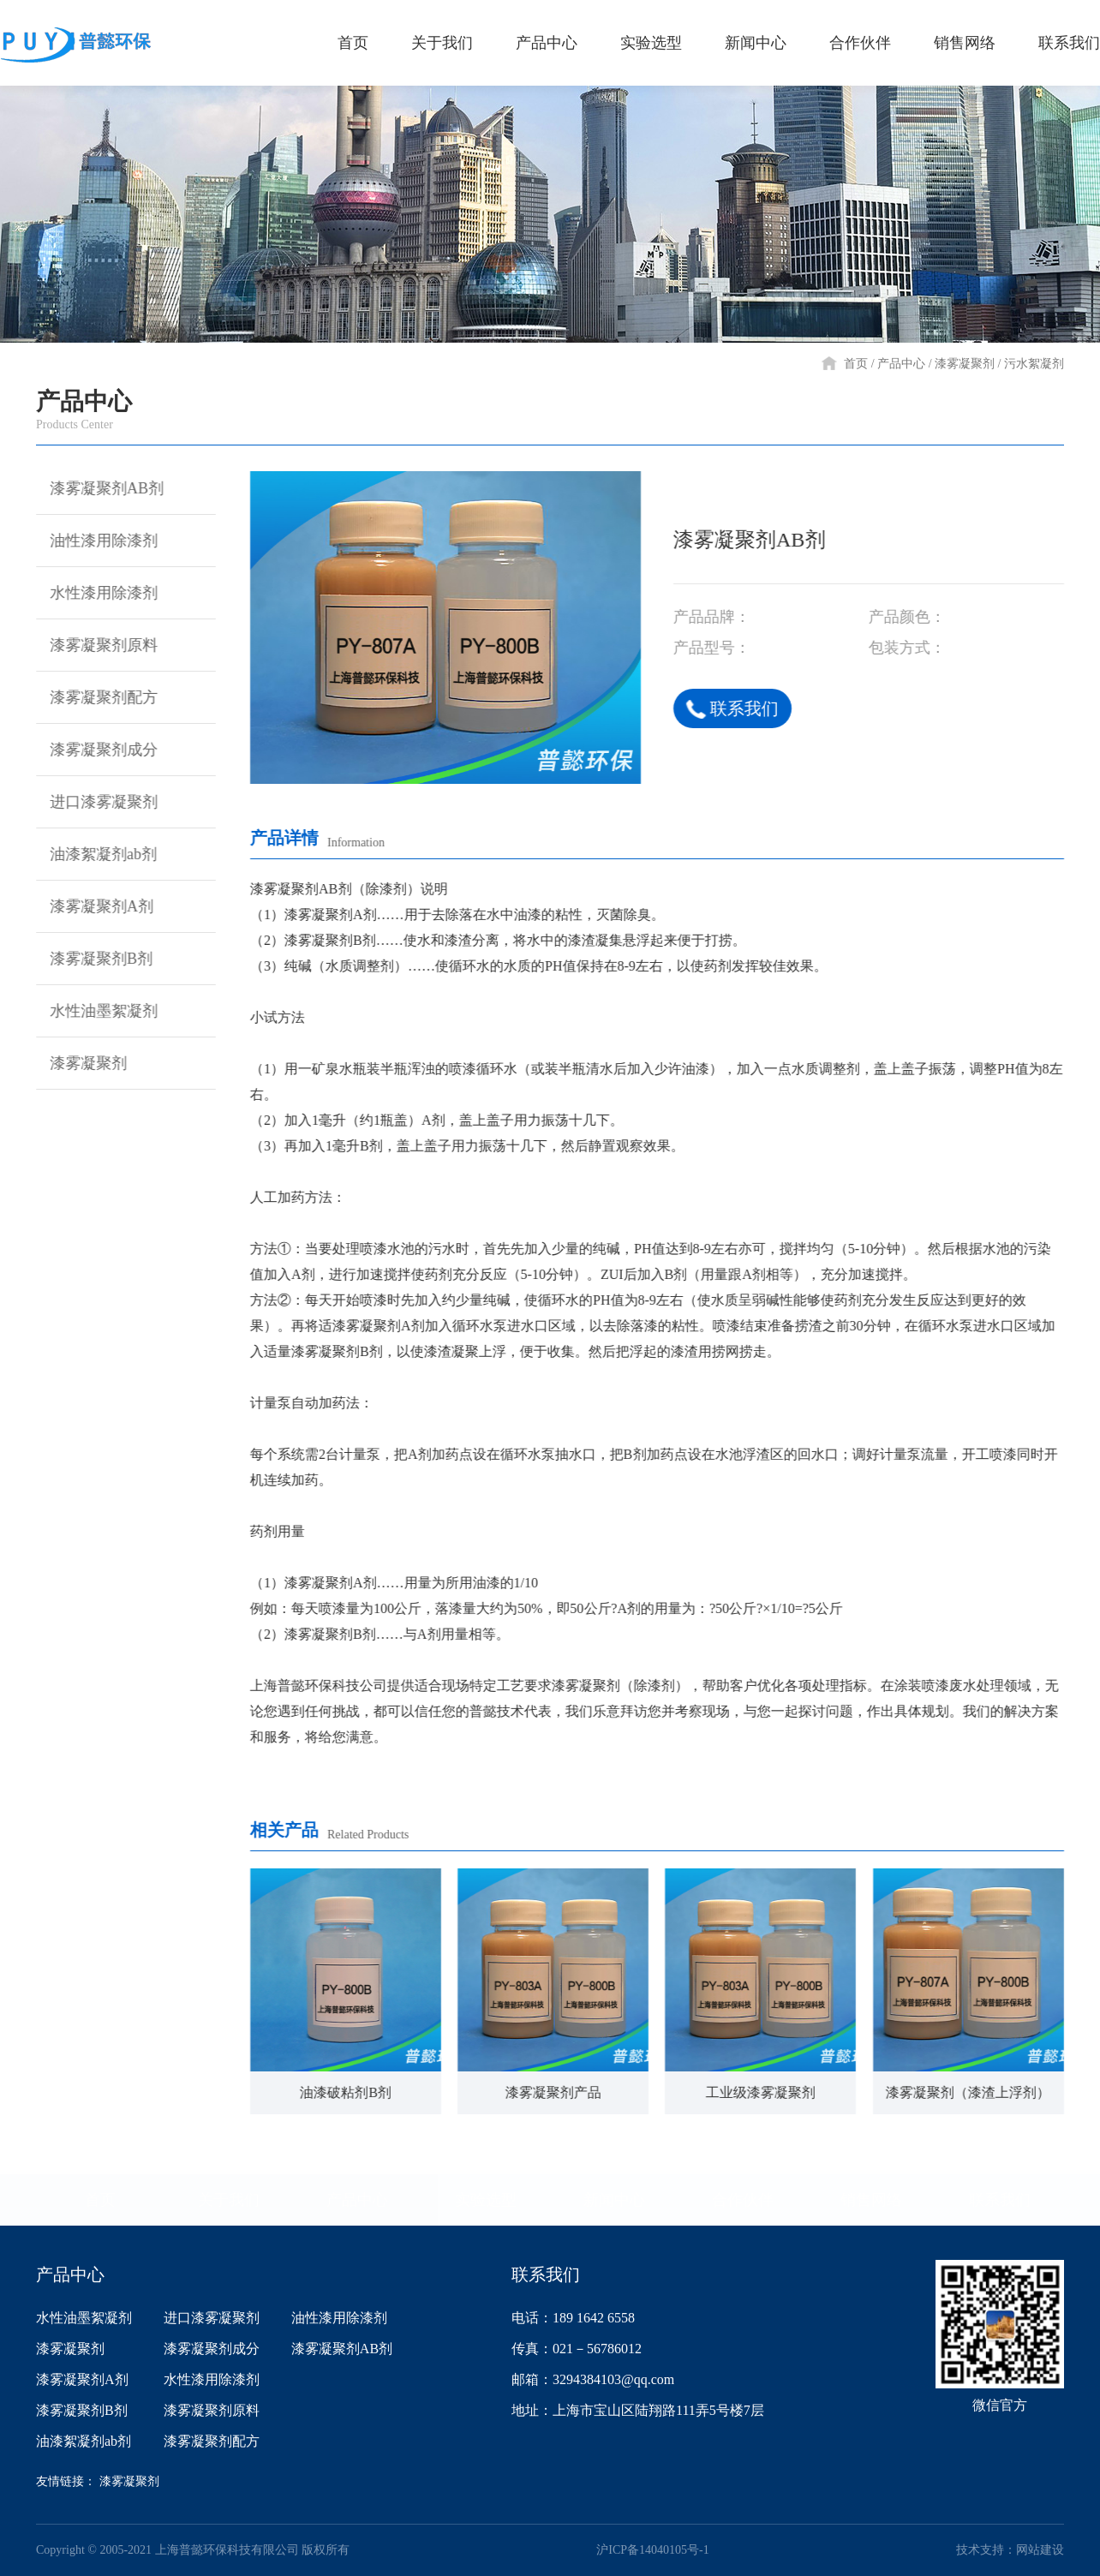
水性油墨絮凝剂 (94, 1010)
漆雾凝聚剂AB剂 (97, 488)
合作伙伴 (743, 2199)
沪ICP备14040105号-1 (652, 2549)
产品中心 (901, 363)
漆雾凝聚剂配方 (94, 697)
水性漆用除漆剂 (94, 592)
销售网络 (871, 2199)
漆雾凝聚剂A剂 (92, 906)
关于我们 (229, 2199)
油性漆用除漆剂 (94, 540)
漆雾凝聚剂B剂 (91, 958)
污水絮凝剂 (1034, 363)
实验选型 (486, 2199)
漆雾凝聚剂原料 (94, 645)
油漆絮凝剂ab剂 (93, 854)
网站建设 (1040, 2549)
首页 (856, 363)
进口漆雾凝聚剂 (94, 801)
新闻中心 (614, 2199)
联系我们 (735, 709)
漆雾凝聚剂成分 (94, 749)
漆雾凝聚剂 (965, 363)
